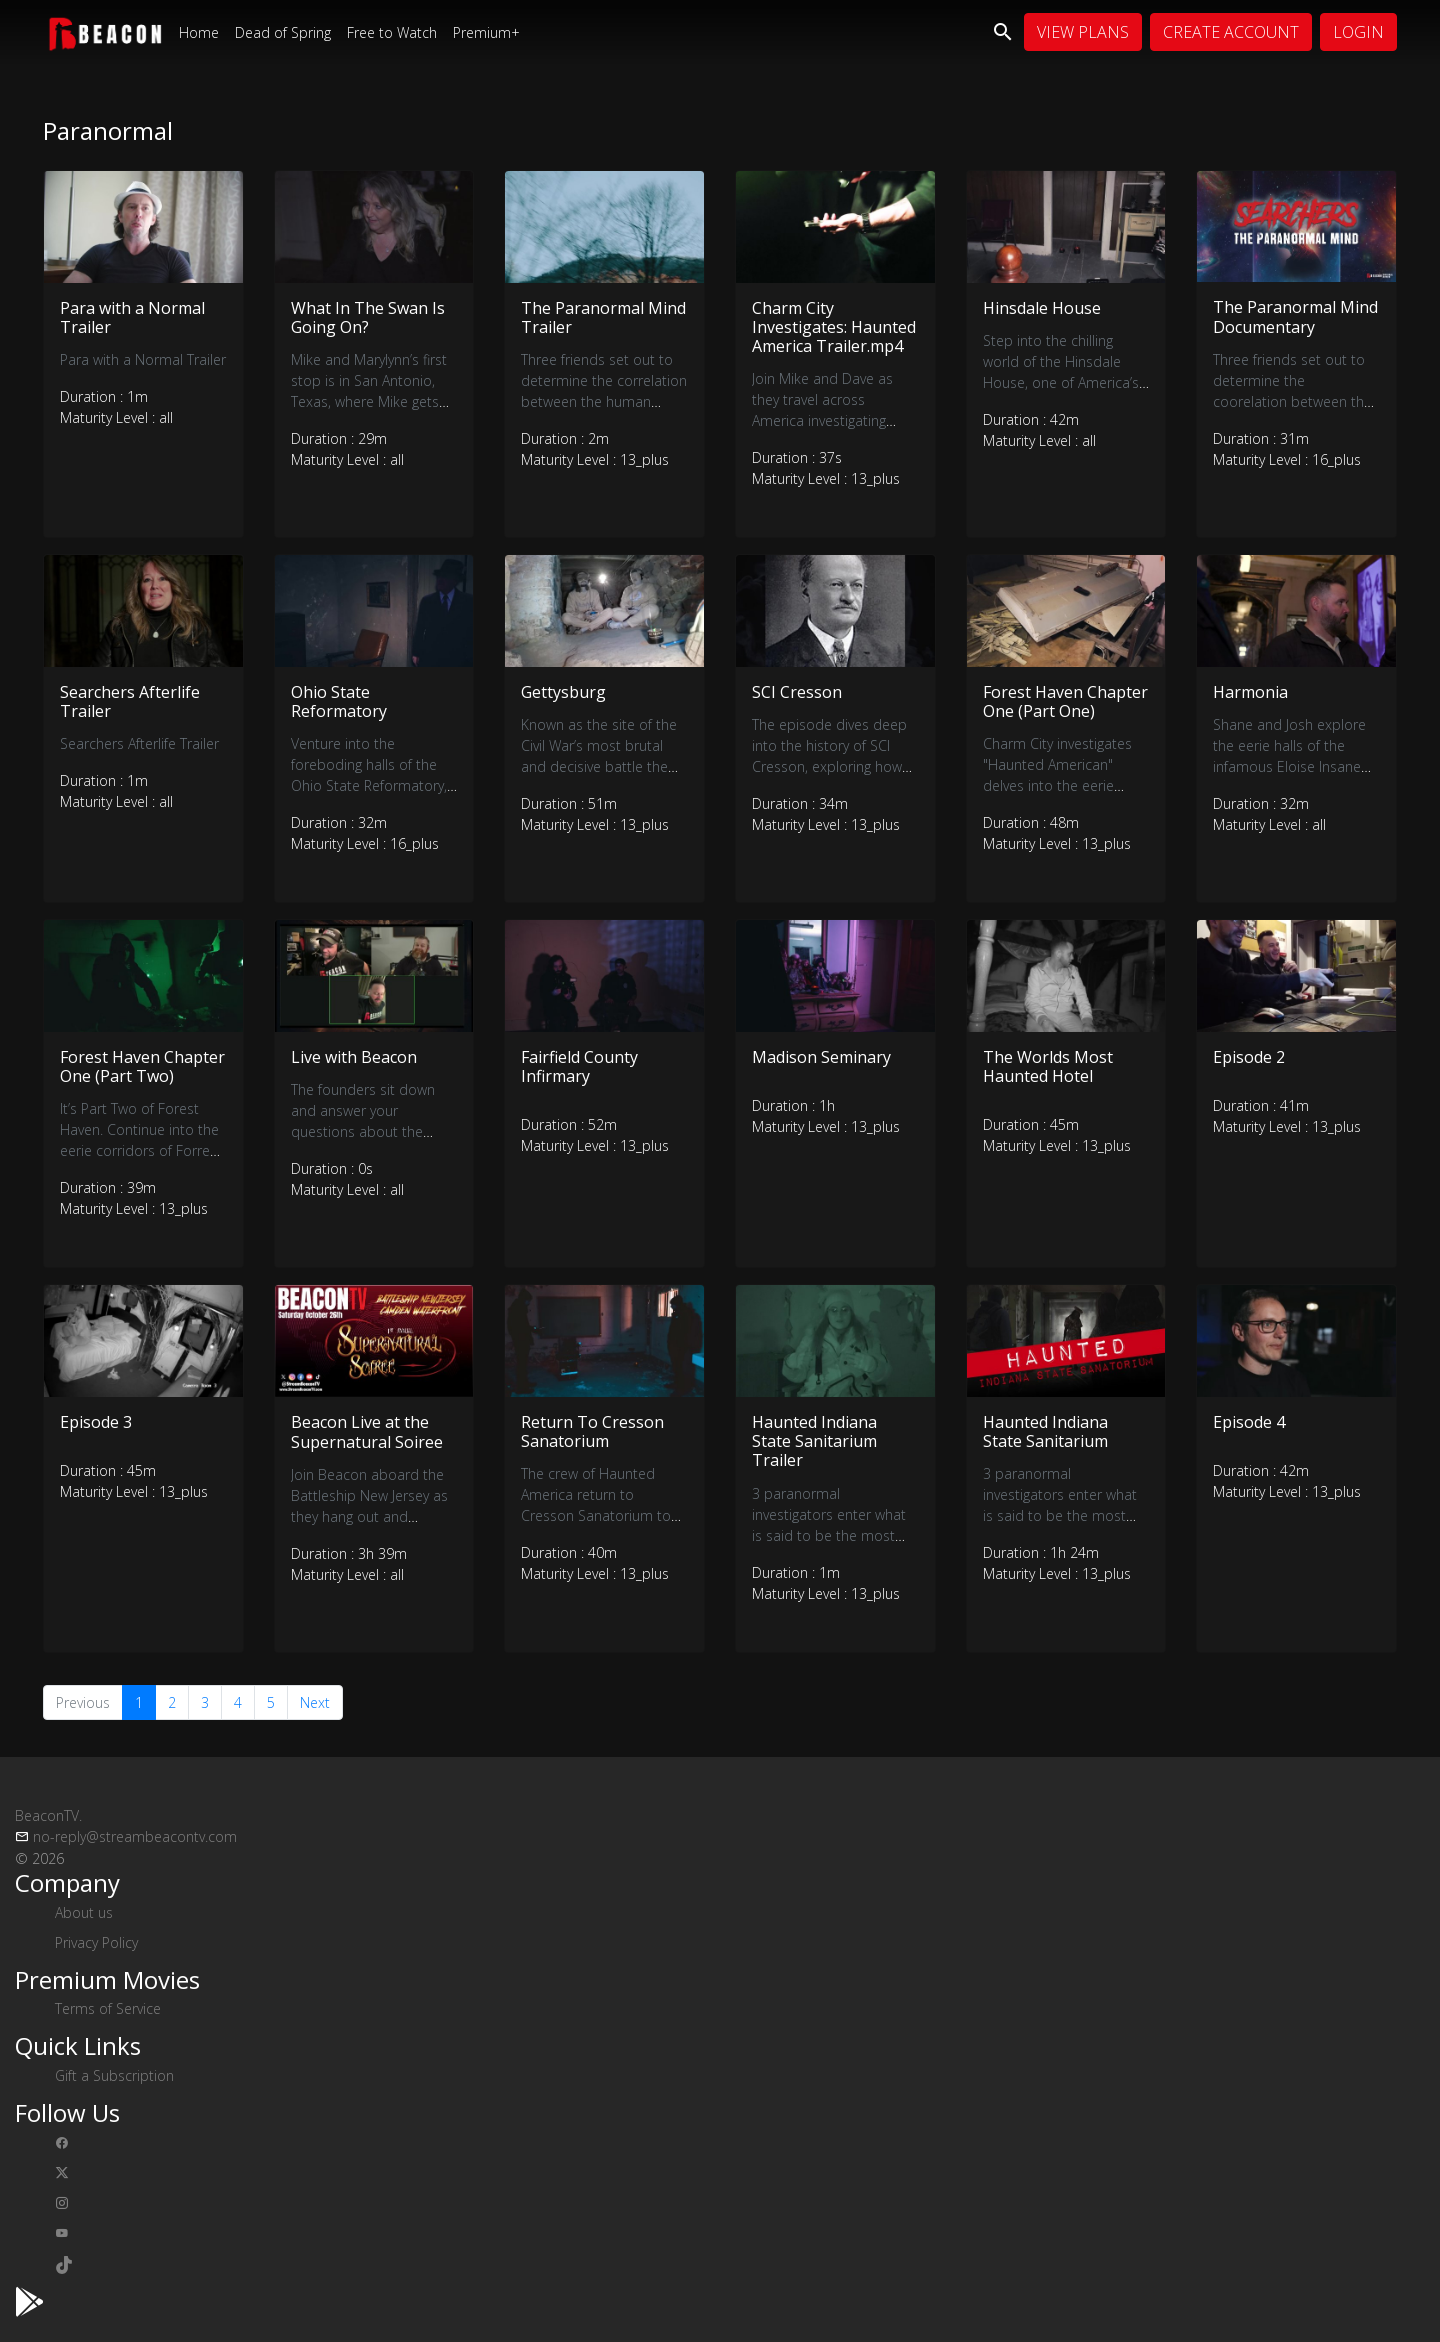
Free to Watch (392, 32)
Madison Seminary (821, 1057)
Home (199, 32)
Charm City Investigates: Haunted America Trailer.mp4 (834, 327)
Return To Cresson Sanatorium (592, 1431)
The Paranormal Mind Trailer (603, 317)
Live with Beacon (354, 1057)
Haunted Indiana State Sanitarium (1045, 1431)
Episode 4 (1249, 1422)
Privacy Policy (96, 1942)
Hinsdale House (1042, 308)
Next (315, 1702)
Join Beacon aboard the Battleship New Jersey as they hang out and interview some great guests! (369, 1516)
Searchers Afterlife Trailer (130, 701)
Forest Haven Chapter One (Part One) (1065, 701)
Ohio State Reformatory (339, 701)
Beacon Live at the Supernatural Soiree (367, 1431)
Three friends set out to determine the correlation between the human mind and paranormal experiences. (604, 401)
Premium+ (486, 32)
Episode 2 (1249, 1057)
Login (1358, 32)
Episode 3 (96, 1422)
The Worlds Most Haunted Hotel (1048, 1066)
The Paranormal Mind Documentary (1295, 316)
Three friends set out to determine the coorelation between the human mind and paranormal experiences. (1293, 401)
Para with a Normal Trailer (132, 317)
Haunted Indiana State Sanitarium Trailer (814, 1441)
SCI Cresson (797, 692)
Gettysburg (563, 692)
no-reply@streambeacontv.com (135, 1836)
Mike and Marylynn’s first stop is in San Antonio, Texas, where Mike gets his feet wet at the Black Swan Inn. (369, 401)
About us (84, 1912)
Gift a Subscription (114, 2075)
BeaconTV (48, 1815)
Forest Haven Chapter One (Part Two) (142, 1066)
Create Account (1231, 32)
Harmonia (1250, 692)
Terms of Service (108, 2008)
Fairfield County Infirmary (579, 1066)
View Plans (1083, 32)
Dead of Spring (283, 32)
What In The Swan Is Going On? (368, 317)
